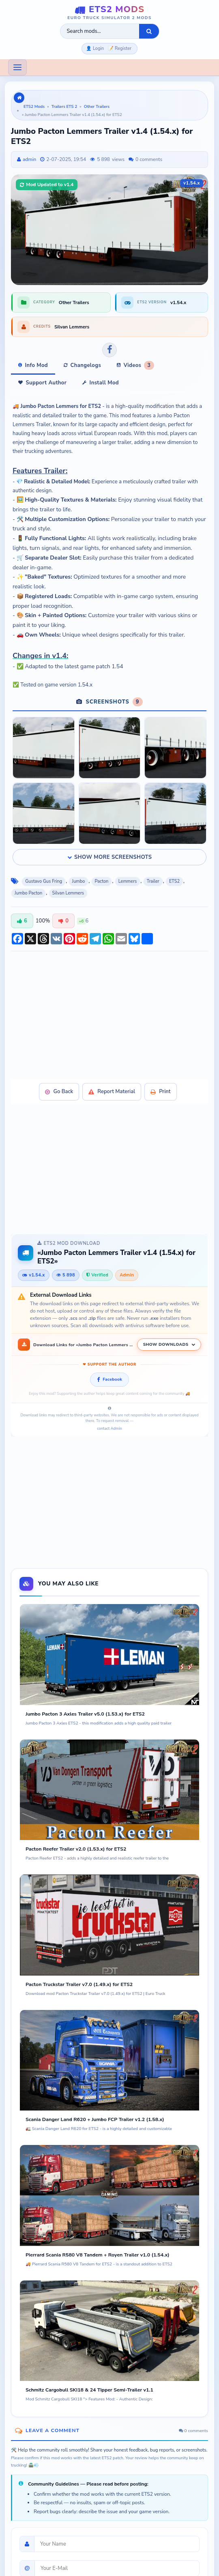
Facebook (109, 1379)
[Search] (149, 31)
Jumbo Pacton (28, 893)
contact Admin (109, 1428)
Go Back (59, 1091)
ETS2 (174, 881)
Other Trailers (97, 106)
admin (29, 159)
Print (160, 1091)
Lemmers (127, 881)
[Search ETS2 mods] (99, 31)
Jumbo (78, 881)
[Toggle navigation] (17, 67)
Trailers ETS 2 (64, 106)
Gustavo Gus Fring (43, 881)
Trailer (153, 881)
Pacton (102, 881)
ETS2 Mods (34, 106)
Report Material (111, 1091)
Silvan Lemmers (68, 893)
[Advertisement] (109, 1014)
